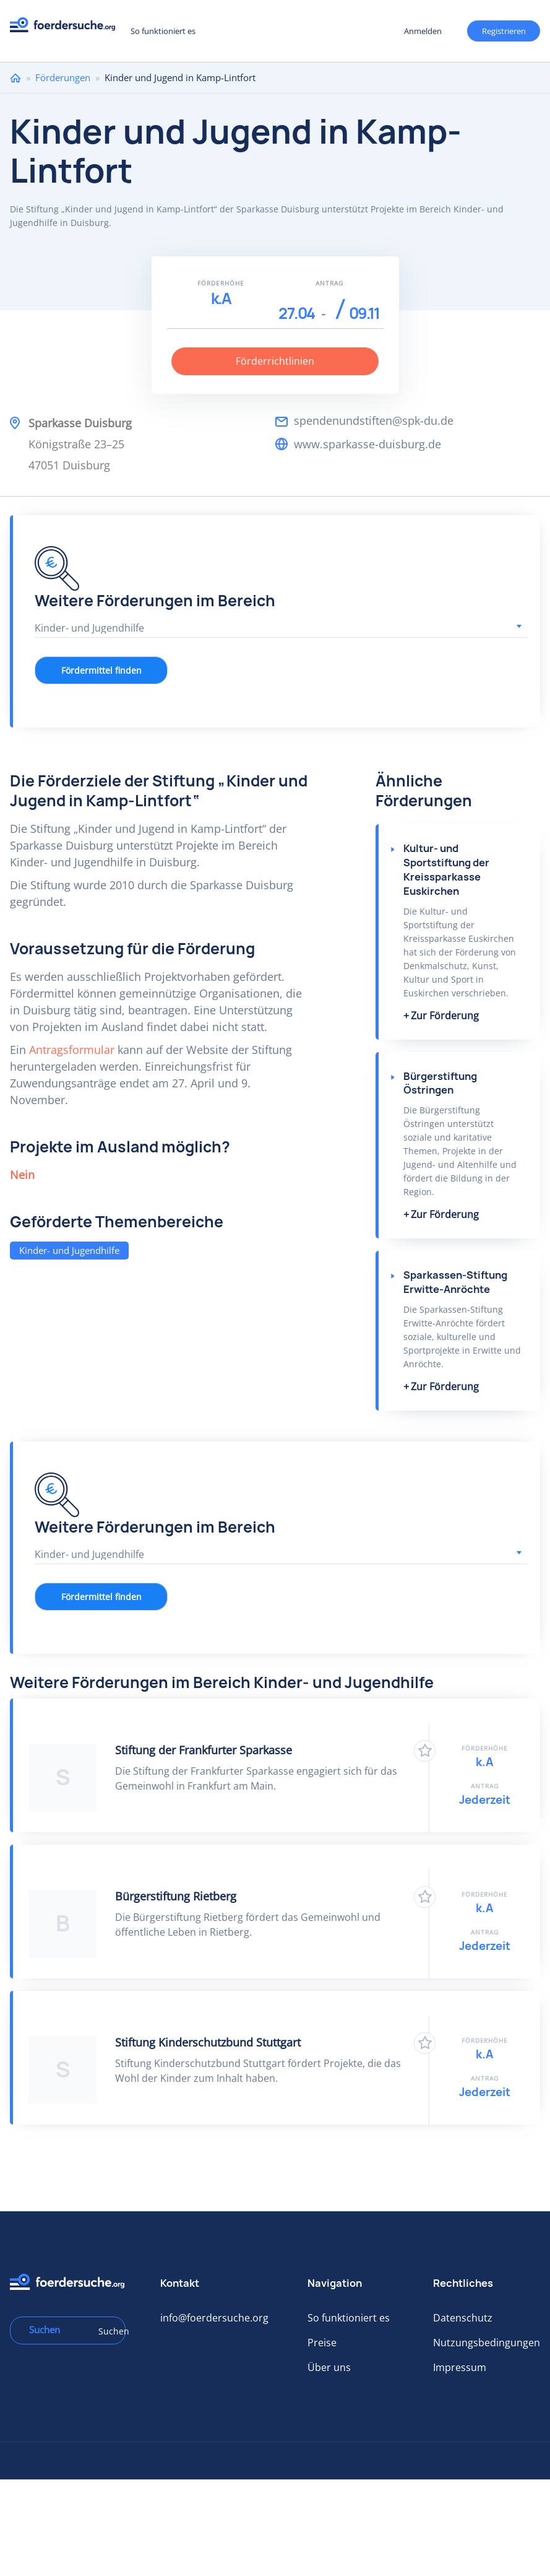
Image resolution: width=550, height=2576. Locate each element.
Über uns (329, 2367)
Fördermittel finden (101, 670)
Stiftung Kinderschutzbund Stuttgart (208, 2042)
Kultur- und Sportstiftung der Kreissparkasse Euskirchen (446, 870)
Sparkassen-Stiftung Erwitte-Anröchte (455, 1282)
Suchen (107, 2331)
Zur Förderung (445, 1015)
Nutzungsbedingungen (486, 2342)
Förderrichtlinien (275, 361)
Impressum (459, 2367)
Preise (322, 2342)
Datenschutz (462, 2318)
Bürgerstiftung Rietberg (175, 1896)
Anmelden (423, 31)
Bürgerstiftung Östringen (440, 1083)
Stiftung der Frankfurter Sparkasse (203, 1750)
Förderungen (62, 77)
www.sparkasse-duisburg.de (367, 444)
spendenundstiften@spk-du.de (373, 420)
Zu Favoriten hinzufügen (425, 1751)
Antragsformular (71, 1049)
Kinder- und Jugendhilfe (69, 1250)
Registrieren (504, 31)
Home (15, 77)
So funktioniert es (163, 31)
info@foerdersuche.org (214, 2318)
